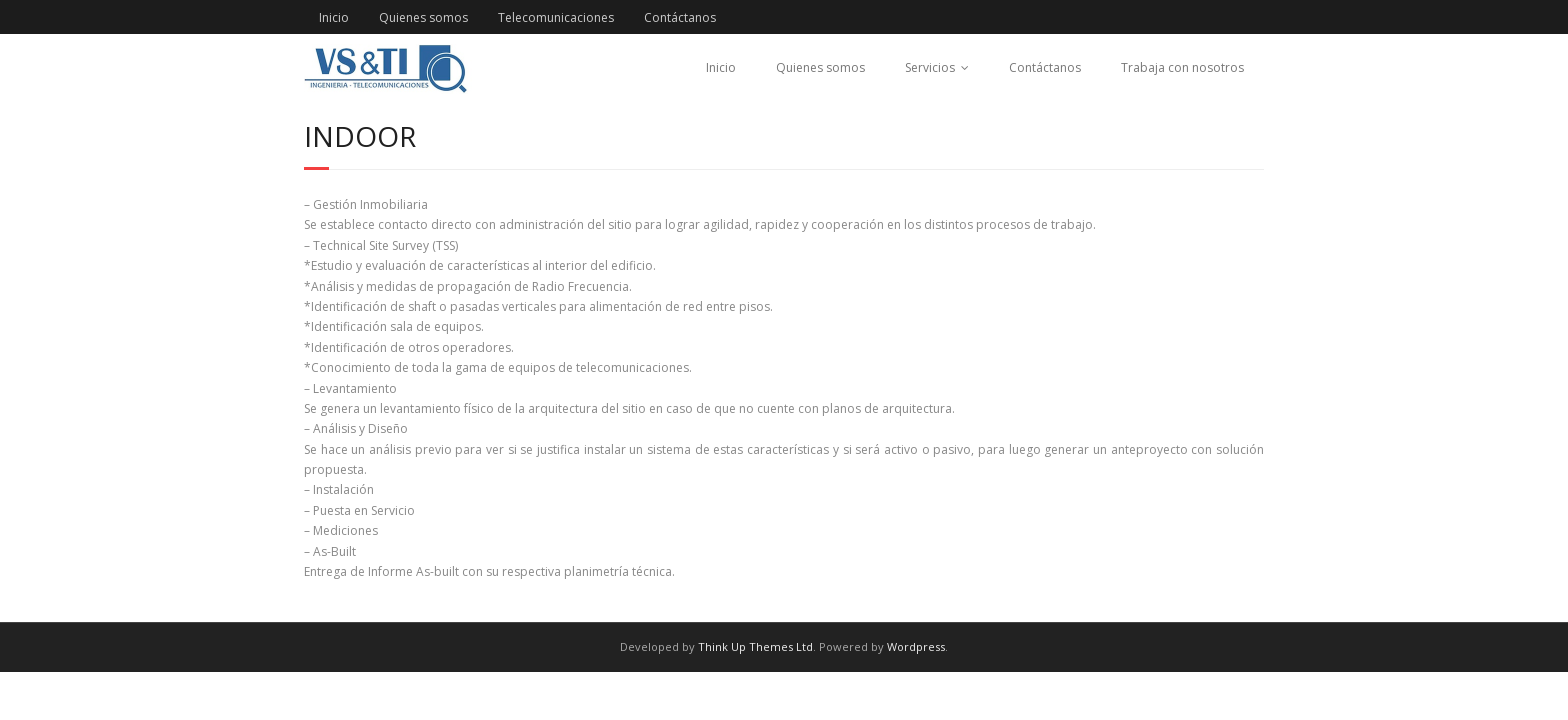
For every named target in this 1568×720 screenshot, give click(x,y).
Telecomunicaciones (556, 17)
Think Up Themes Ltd (755, 646)
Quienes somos (423, 17)
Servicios (930, 67)
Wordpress (916, 646)
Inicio (334, 17)
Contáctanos (680, 17)
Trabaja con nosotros (1182, 67)
